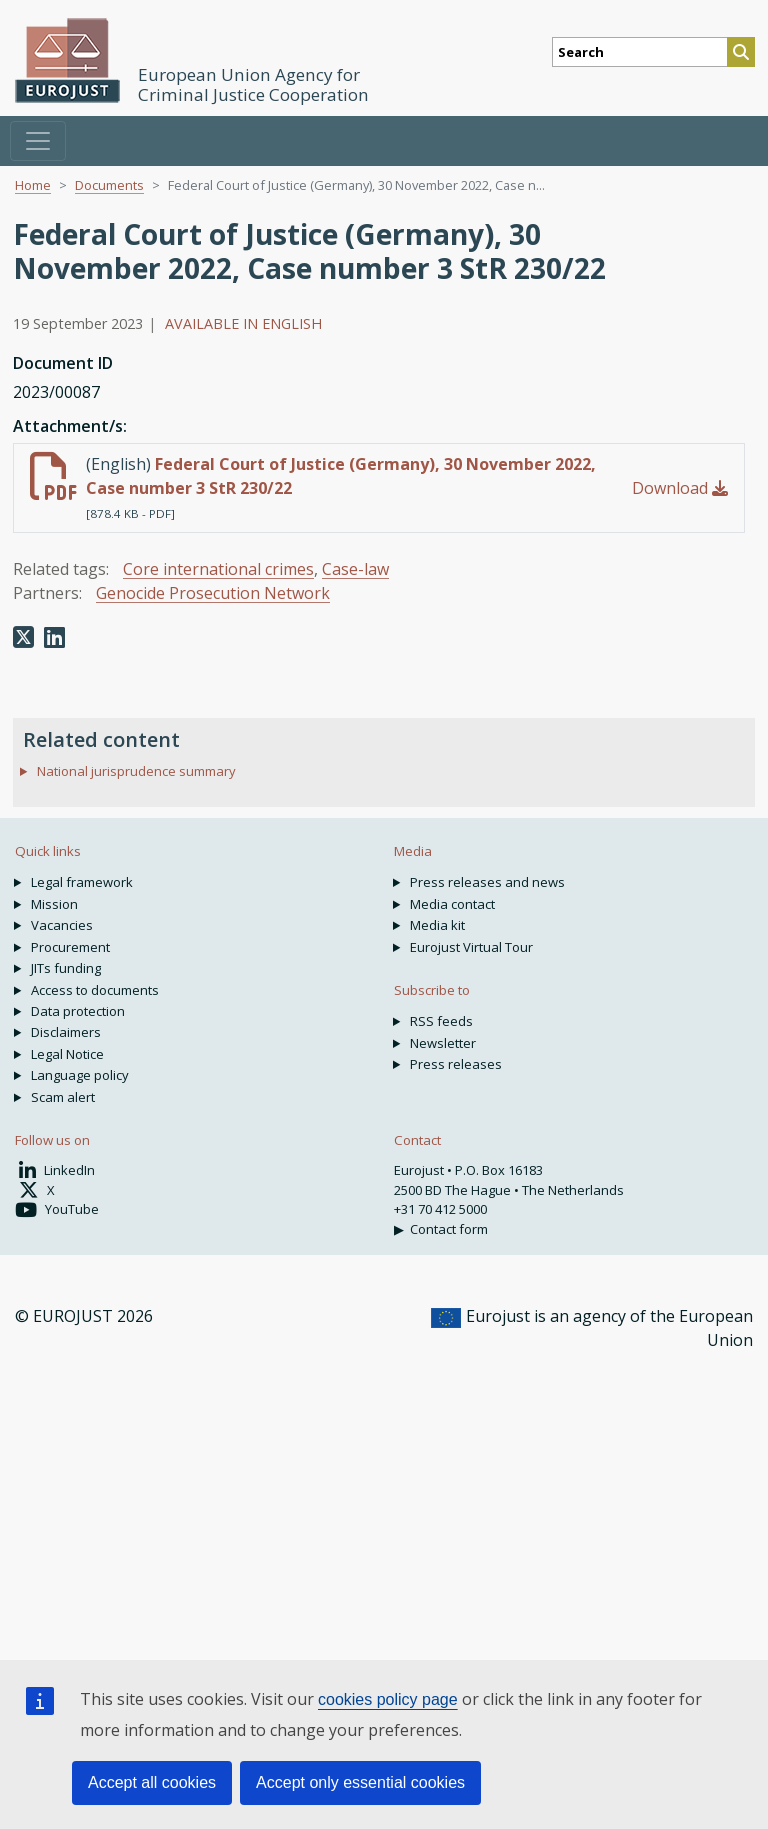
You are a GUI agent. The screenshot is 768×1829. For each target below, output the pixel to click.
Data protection (78, 1011)
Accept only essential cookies (360, 1782)
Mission (54, 904)
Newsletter (443, 1043)
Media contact (452, 904)
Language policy (80, 1075)
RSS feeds (441, 1021)
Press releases (456, 1064)
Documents (109, 185)
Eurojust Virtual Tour (471, 947)
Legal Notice (67, 1054)
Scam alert (63, 1097)
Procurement (70, 947)
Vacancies (62, 925)
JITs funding (66, 968)
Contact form (449, 1229)
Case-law (355, 569)
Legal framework (82, 882)
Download (680, 488)
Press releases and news (487, 882)
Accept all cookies (152, 1782)
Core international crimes (218, 569)
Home (33, 185)
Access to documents (95, 990)
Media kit (437, 925)
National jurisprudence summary (136, 771)
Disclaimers (66, 1032)
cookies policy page (388, 1699)
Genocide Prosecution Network (213, 593)
